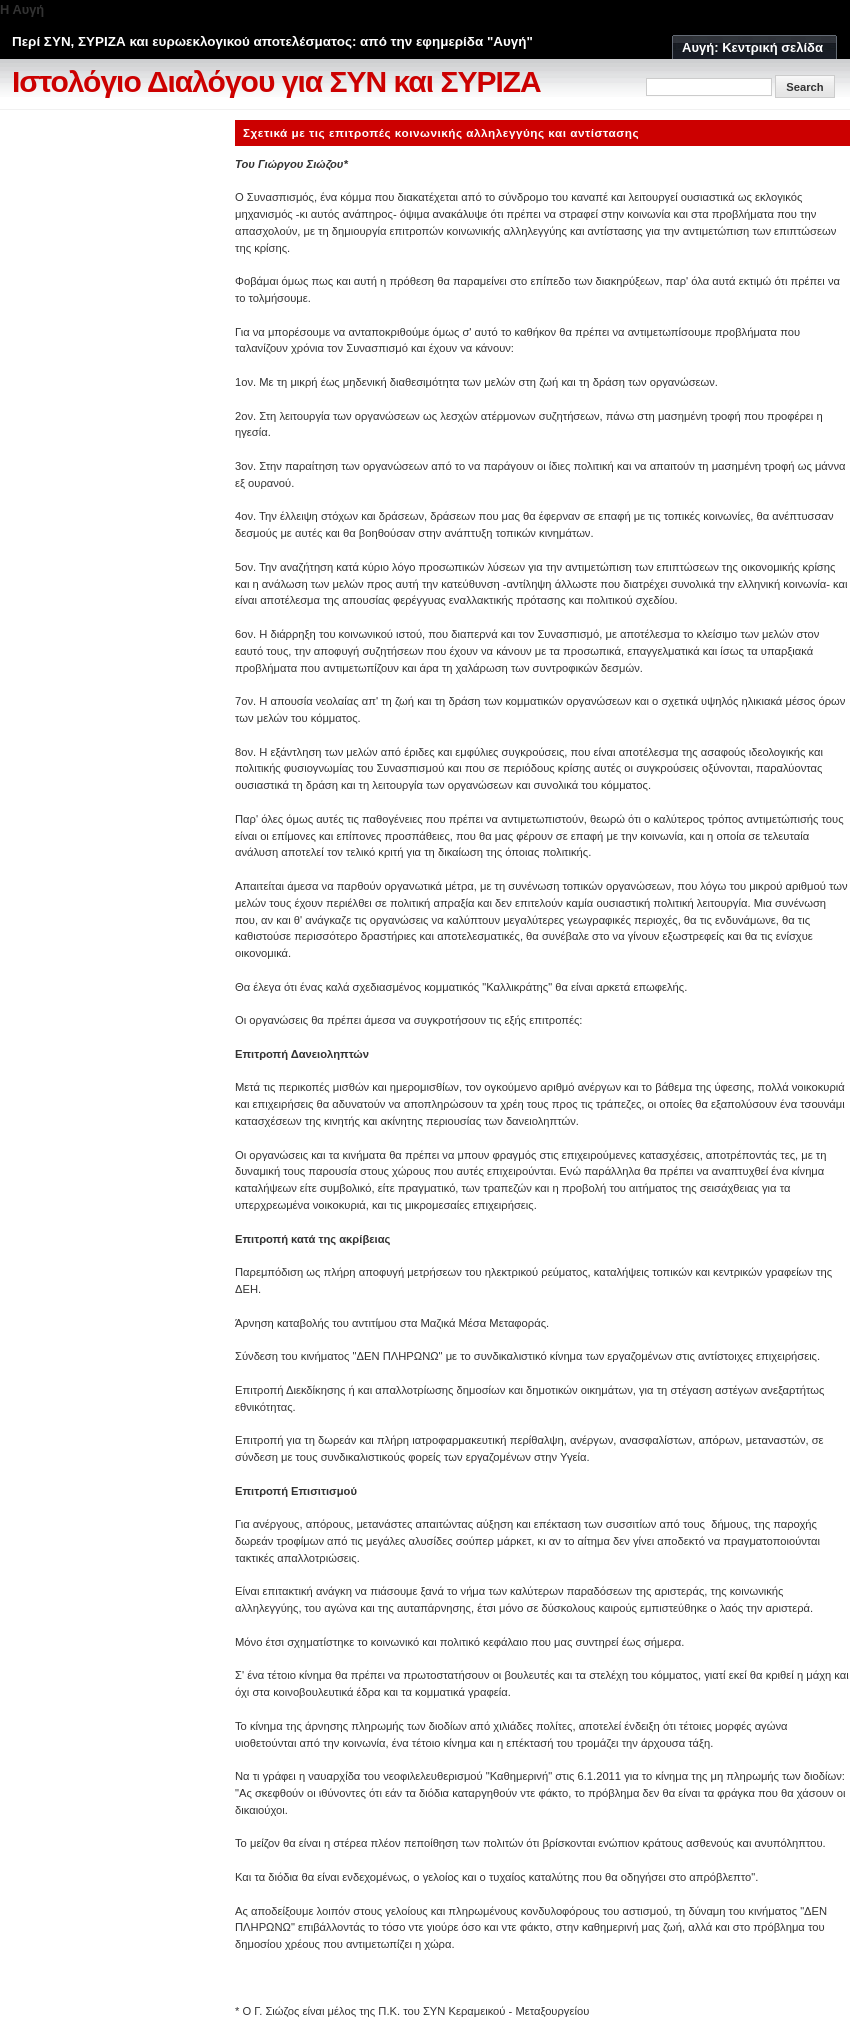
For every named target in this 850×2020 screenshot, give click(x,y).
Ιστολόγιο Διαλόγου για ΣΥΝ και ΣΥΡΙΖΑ (276, 81)
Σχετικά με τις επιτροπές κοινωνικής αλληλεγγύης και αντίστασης (441, 132)
